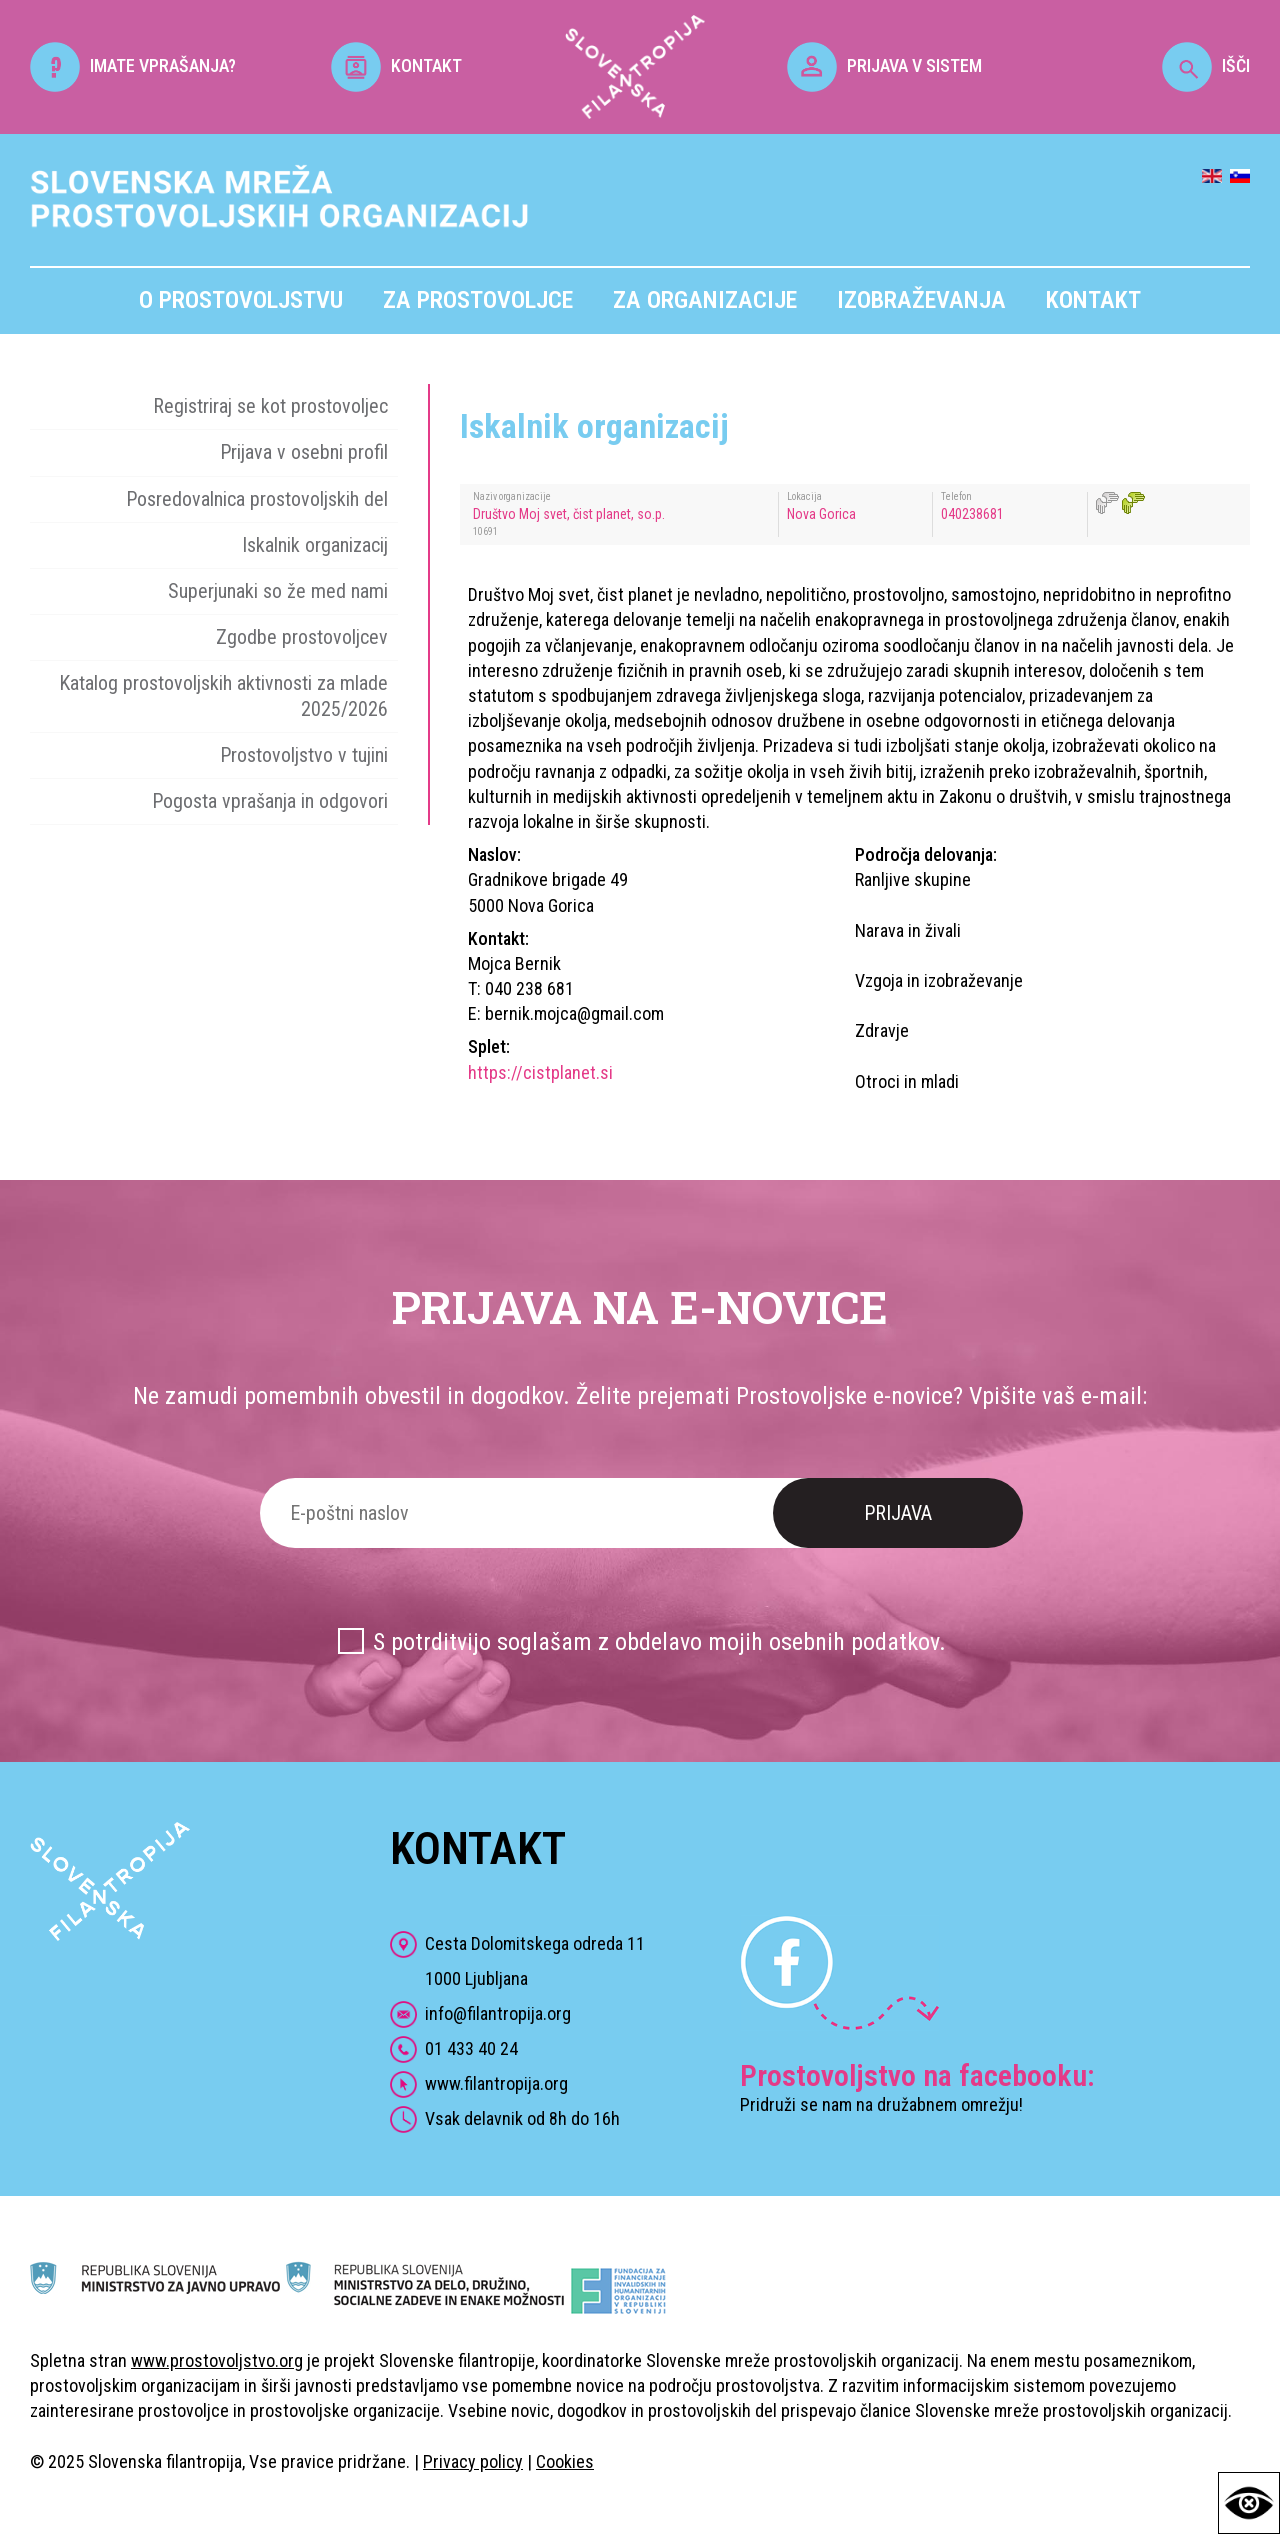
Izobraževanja (921, 300)
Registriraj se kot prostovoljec (270, 406)
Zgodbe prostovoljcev (302, 637)
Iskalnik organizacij (315, 545)
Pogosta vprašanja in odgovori (270, 801)
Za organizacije (705, 300)
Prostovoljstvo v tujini (304, 755)
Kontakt (1093, 300)
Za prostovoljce (478, 300)
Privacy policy (473, 2461)
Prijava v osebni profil (304, 452)
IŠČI (1206, 65)
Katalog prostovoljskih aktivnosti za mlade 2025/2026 (223, 695)
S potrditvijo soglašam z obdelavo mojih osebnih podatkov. (659, 1642)
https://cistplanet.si (540, 1072)
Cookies (565, 2461)
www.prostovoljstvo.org (217, 2360)
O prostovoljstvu (241, 300)
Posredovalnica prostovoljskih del (257, 499)
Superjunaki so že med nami (278, 591)
